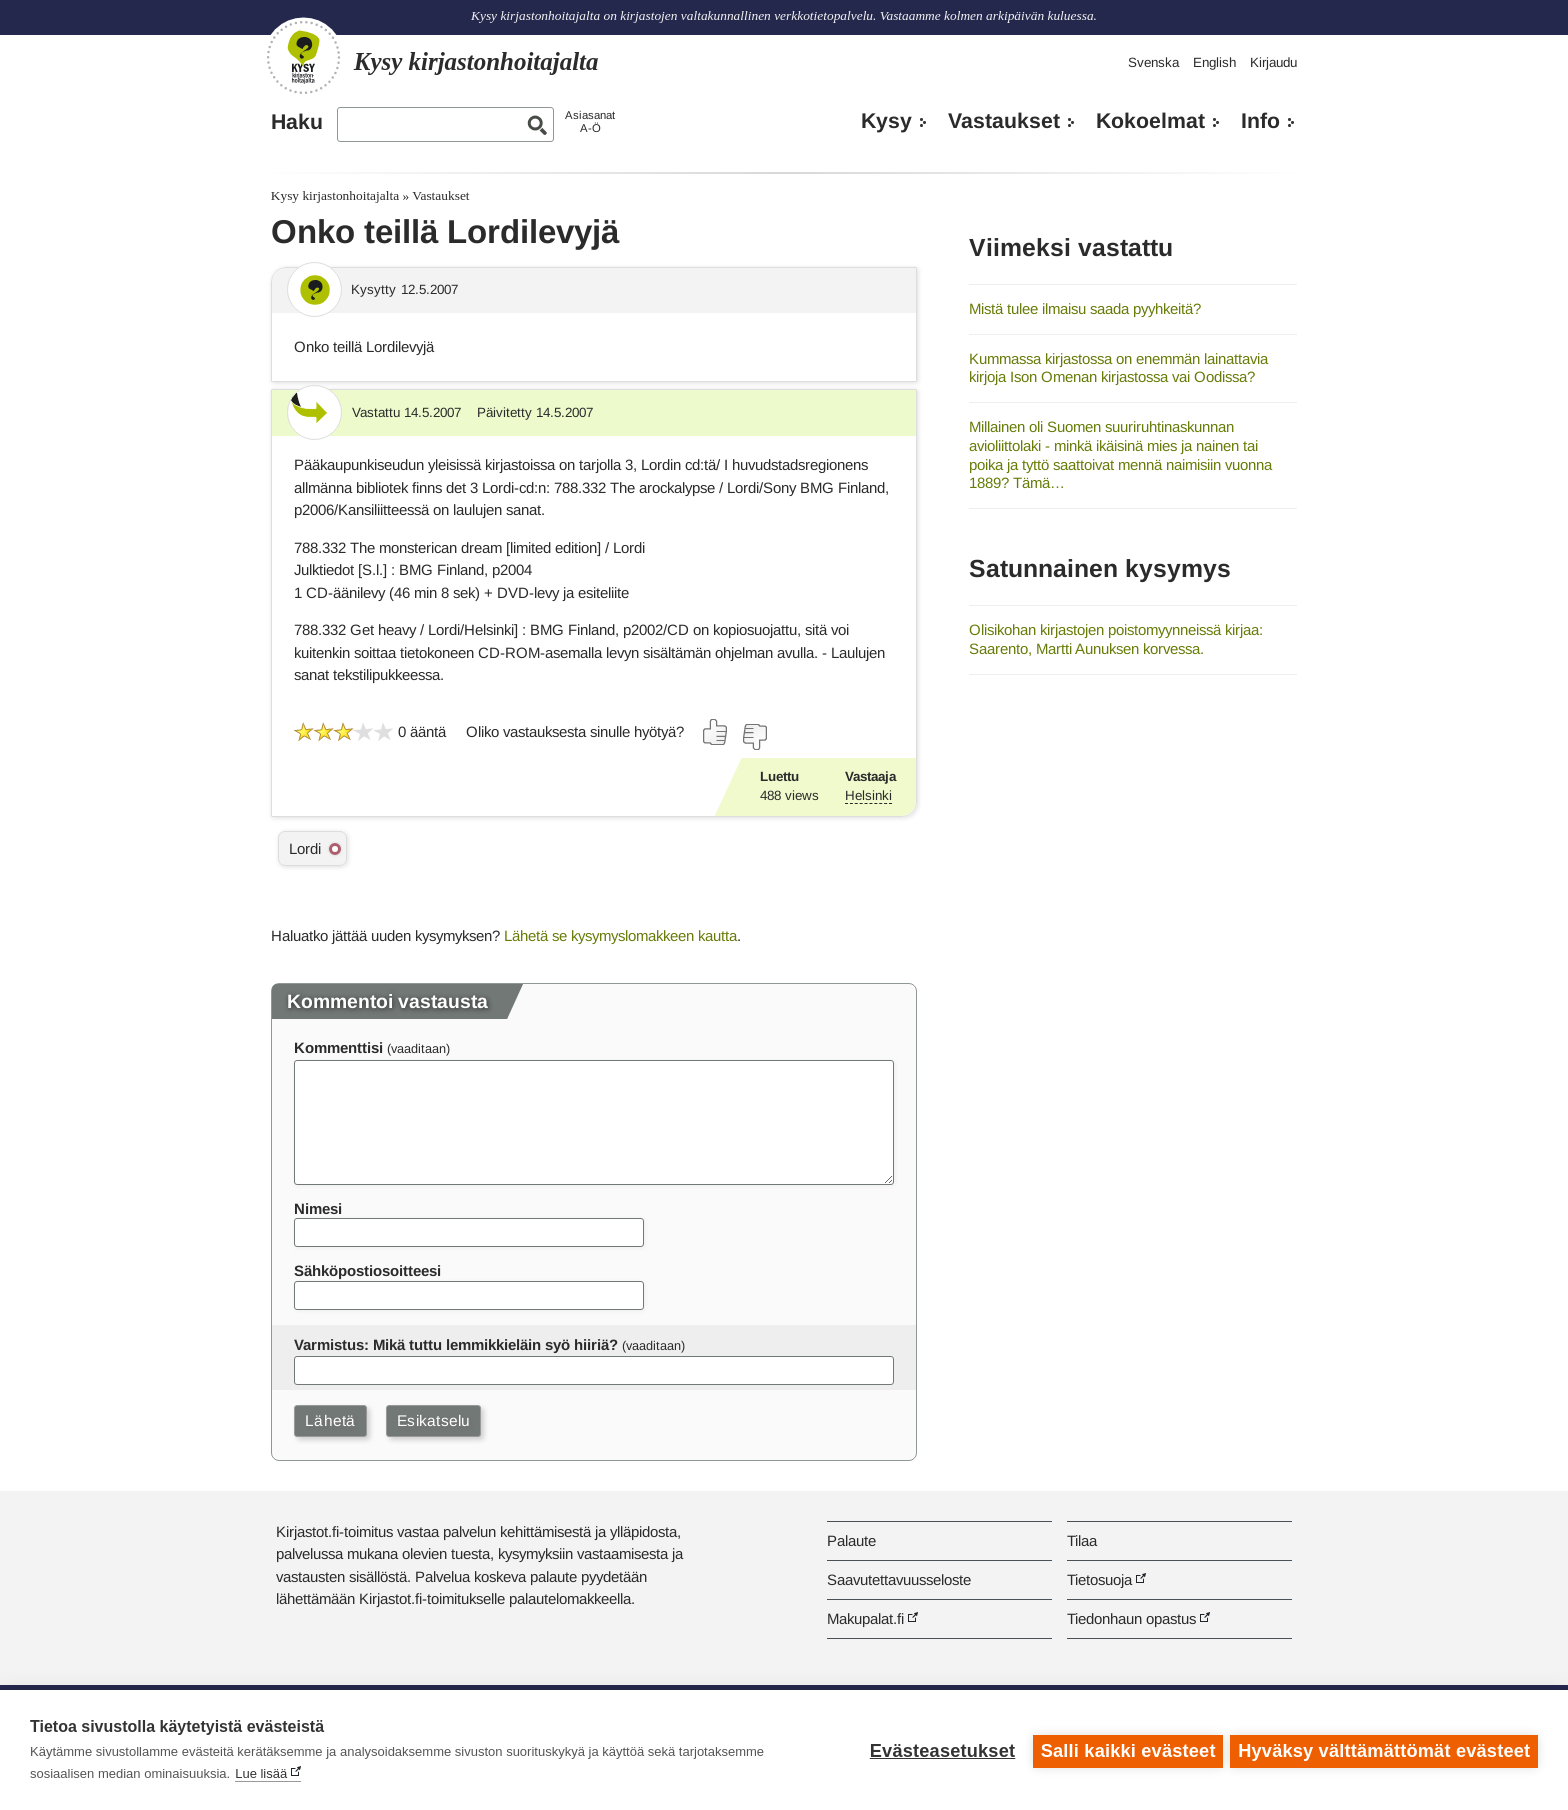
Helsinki (868, 795)
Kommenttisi (338, 1047)
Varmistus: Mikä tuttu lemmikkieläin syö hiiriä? (456, 1344)
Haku (297, 122)
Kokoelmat (1150, 121)
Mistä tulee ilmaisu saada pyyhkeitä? (1085, 308)
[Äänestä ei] (754, 737)
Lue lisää (261, 1773)
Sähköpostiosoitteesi (367, 1270)
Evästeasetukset (939, 1750)
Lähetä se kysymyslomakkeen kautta (620, 935)
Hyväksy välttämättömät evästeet (1384, 1750)
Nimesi (318, 1208)
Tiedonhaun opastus (1131, 1618)
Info (1260, 121)
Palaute (851, 1540)
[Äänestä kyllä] (716, 732)
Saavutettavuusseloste (899, 1579)
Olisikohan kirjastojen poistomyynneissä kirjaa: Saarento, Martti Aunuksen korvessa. (1116, 639)
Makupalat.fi (865, 1618)
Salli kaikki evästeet (1125, 1750)
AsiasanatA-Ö (590, 121)
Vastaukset (1004, 121)
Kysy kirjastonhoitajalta (335, 195)
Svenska (1153, 62)
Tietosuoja (1099, 1579)
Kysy (886, 121)
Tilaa (1082, 1540)
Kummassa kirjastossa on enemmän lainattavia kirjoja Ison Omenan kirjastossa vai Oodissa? (1118, 368)
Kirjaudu (1273, 62)
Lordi (305, 848)
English (1214, 62)
